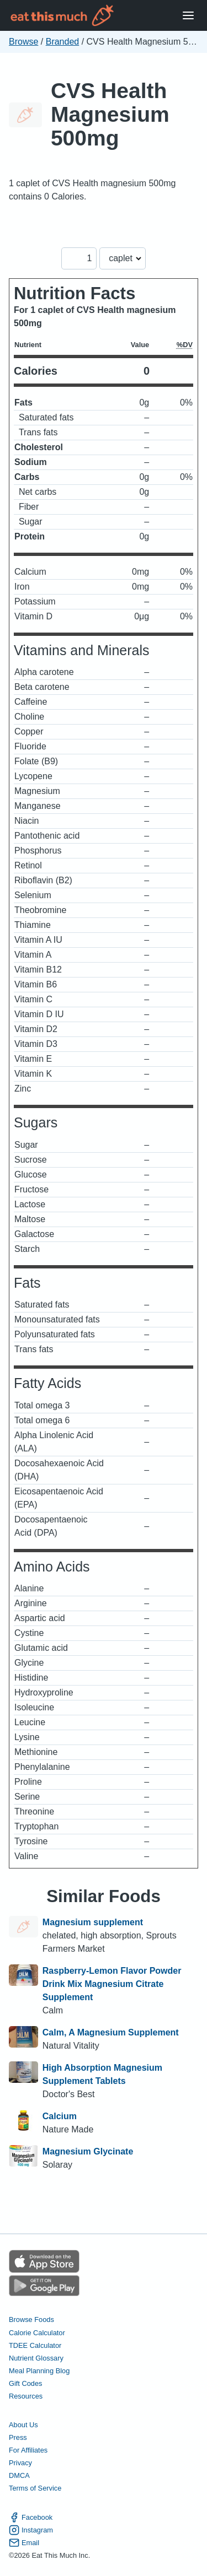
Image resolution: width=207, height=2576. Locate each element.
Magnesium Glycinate (88, 2151)
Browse (23, 41)
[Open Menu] (188, 15)
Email (24, 2542)
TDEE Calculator (35, 2345)
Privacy (20, 2463)
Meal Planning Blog (39, 2371)
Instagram (31, 2530)
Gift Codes (25, 2383)
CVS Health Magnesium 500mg (110, 114)
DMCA (19, 2475)
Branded (62, 41)
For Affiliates (28, 2450)
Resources (26, 2396)
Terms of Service (35, 2488)
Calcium (60, 2116)
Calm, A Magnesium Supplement (111, 2032)
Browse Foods (31, 2319)
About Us (23, 2425)
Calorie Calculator (37, 2333)
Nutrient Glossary (36, 2358)
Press (18, 2437)
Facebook (30, 2517)
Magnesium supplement (93, 1922)
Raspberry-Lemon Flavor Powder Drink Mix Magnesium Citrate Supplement (112, 1984)
